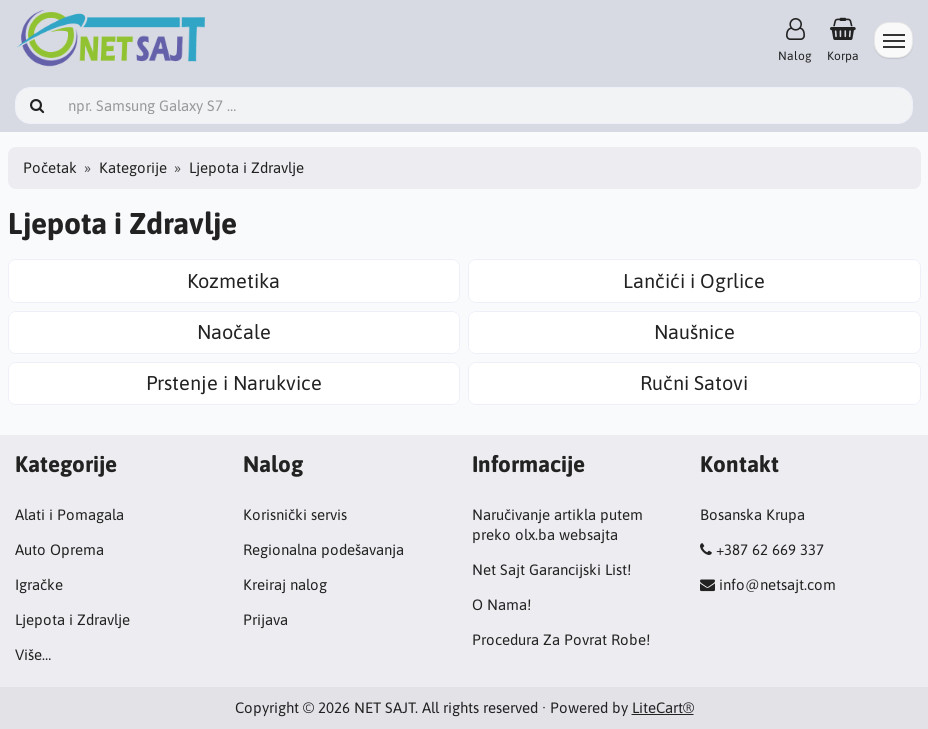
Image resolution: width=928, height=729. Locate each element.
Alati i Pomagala (69, 514)
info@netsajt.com (777, 584)
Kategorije (133, 167)
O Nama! (501, 604)
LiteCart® (663, 707)
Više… (33, 654)
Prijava (265, 619)
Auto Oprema (59, 549)
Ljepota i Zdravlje (72, 619)
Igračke (39, 584)
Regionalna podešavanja (323, 549)
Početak (50, 167)
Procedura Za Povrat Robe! (561, 639)
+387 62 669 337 (770, 549)
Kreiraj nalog (285, 584)
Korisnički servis (295, 514)
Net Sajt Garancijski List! (551, 569)
